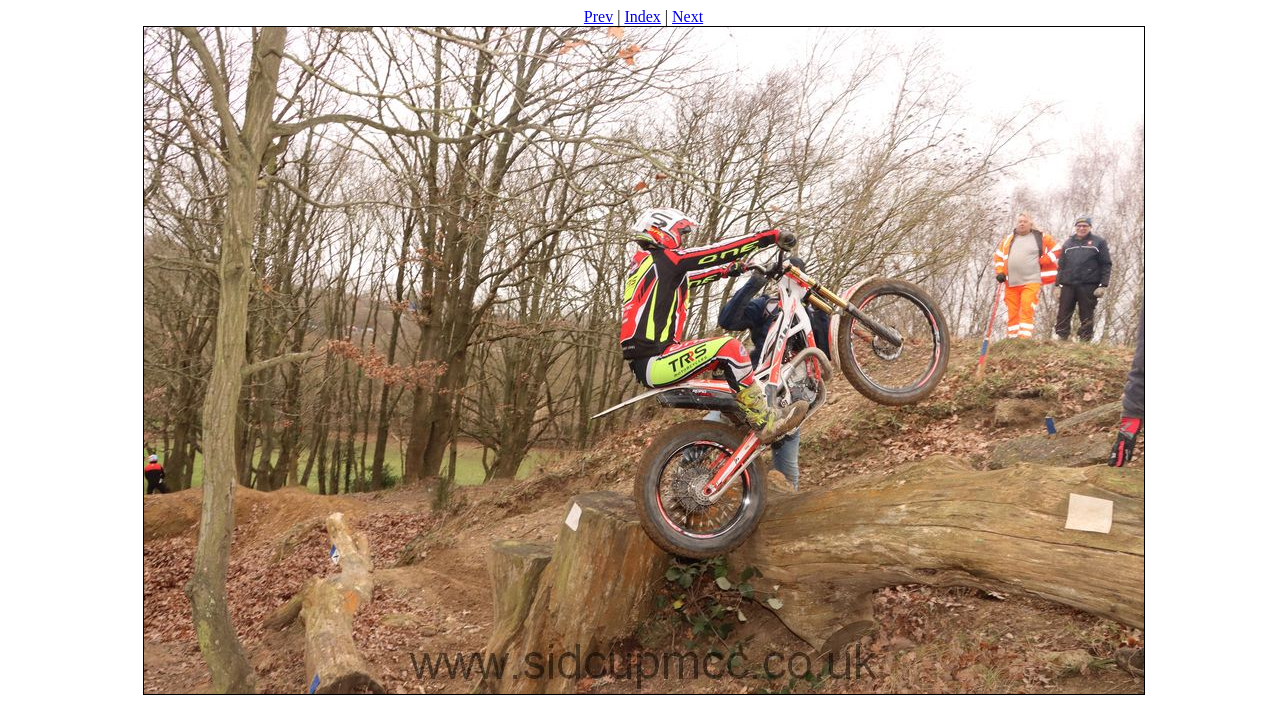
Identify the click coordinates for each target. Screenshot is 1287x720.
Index (642, 16)
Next (687, 16)
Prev (598, 16)
